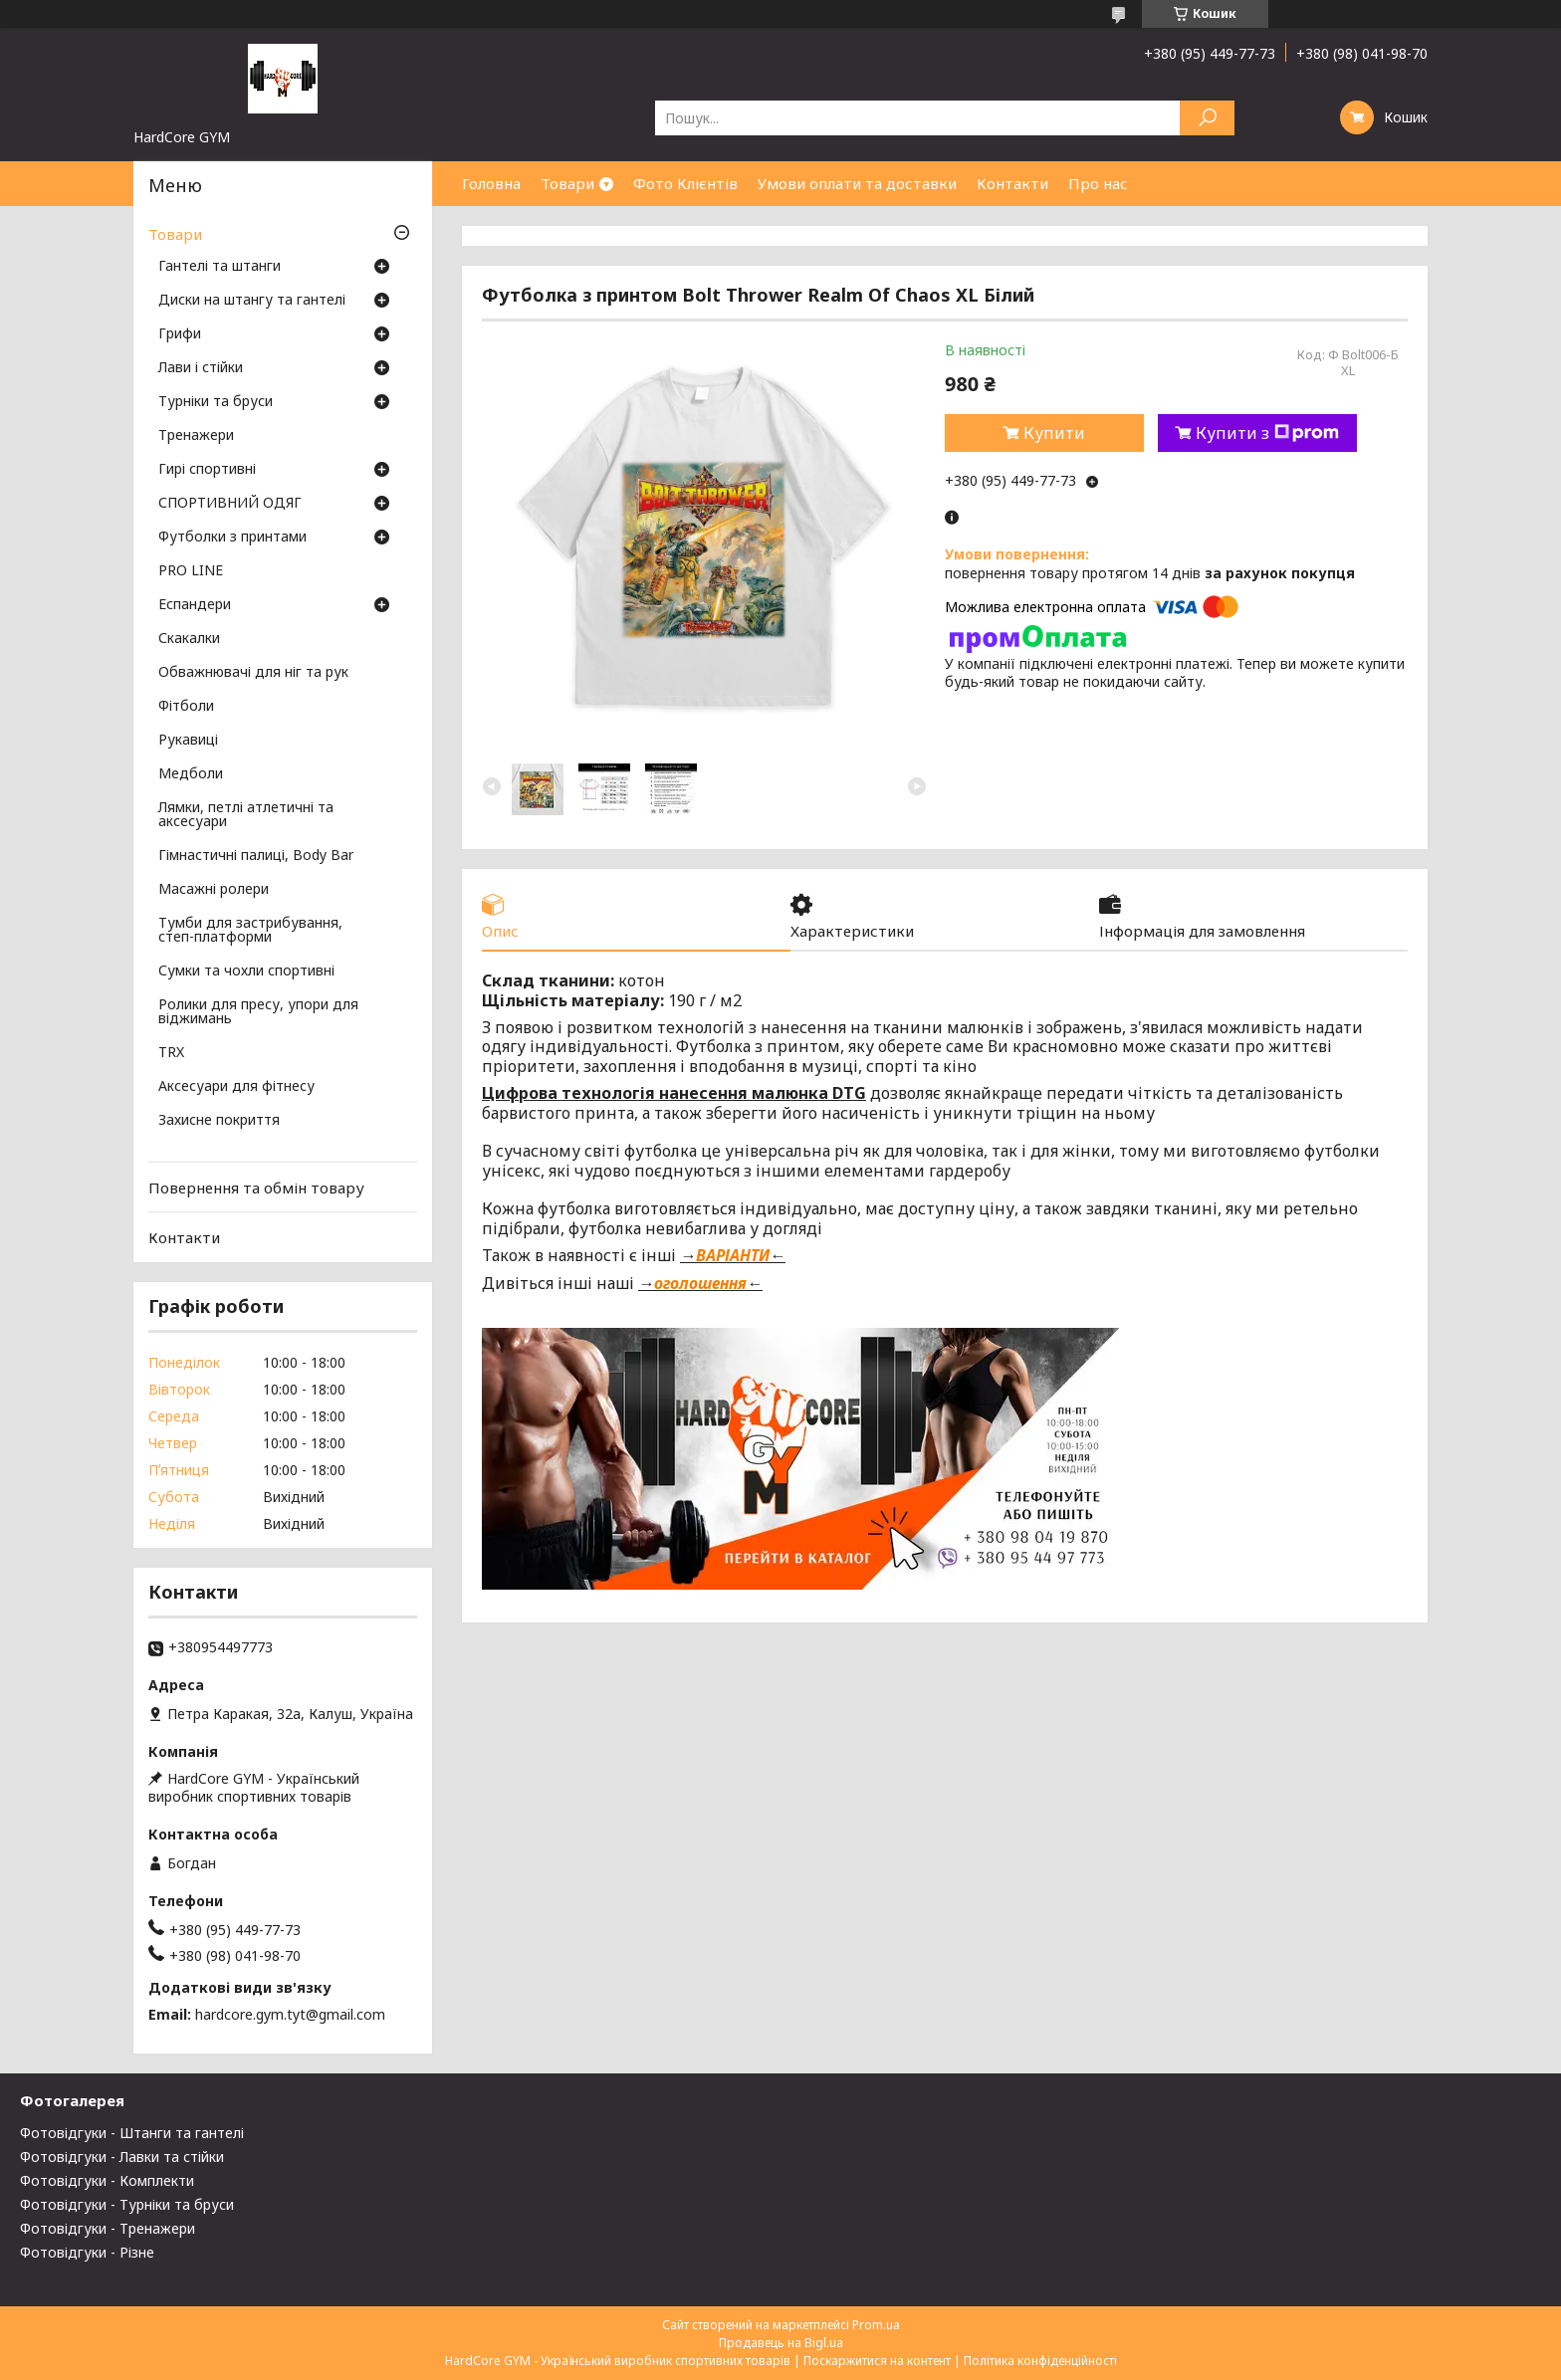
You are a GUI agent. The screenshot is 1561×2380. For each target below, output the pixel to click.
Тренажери (196, 436)
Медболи (190, 774)
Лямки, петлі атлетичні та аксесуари (246, 815)
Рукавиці (188, 741)
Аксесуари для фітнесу (236, 1087)
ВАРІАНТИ (733, 1255)
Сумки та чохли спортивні (246, 971)
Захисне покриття (219, 1121)
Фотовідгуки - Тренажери (107, 2228)
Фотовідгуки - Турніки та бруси (127, 2204)
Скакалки (189, 639)
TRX (171, 1053)
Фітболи (186, 707)
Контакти (1012, 183)
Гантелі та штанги (219, 267)
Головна (491, 183)
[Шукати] (1207, 118)
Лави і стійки (200, 368)
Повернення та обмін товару (256, 1187)
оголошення (700, 1283)
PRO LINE (190, 571)
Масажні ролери (213, 890)
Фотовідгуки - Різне (87, 2252)
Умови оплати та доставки (857, 183)
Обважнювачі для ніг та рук (253, 673)
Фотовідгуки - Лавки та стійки (122, 2156)
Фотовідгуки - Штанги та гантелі (132, 2132)
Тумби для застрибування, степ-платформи (250, 931)
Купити (1054, 433)
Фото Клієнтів (685, 183)
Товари (567, 183)
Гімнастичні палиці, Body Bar (255, 856)
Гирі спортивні (207, 470)
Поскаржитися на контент (877, 2360)
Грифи (179, 334)
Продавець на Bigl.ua (781, 2342)
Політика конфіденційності (1040, 2360)
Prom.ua (876, 2324)
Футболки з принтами (232, 537)
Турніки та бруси (215, 402)
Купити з (1267, 433)
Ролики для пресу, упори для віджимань (258, 1012)
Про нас (1098, 183)
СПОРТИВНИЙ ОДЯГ (230, 504)
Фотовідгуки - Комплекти (107, 2180)
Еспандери (194, 605)
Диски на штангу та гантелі (251, 301)
